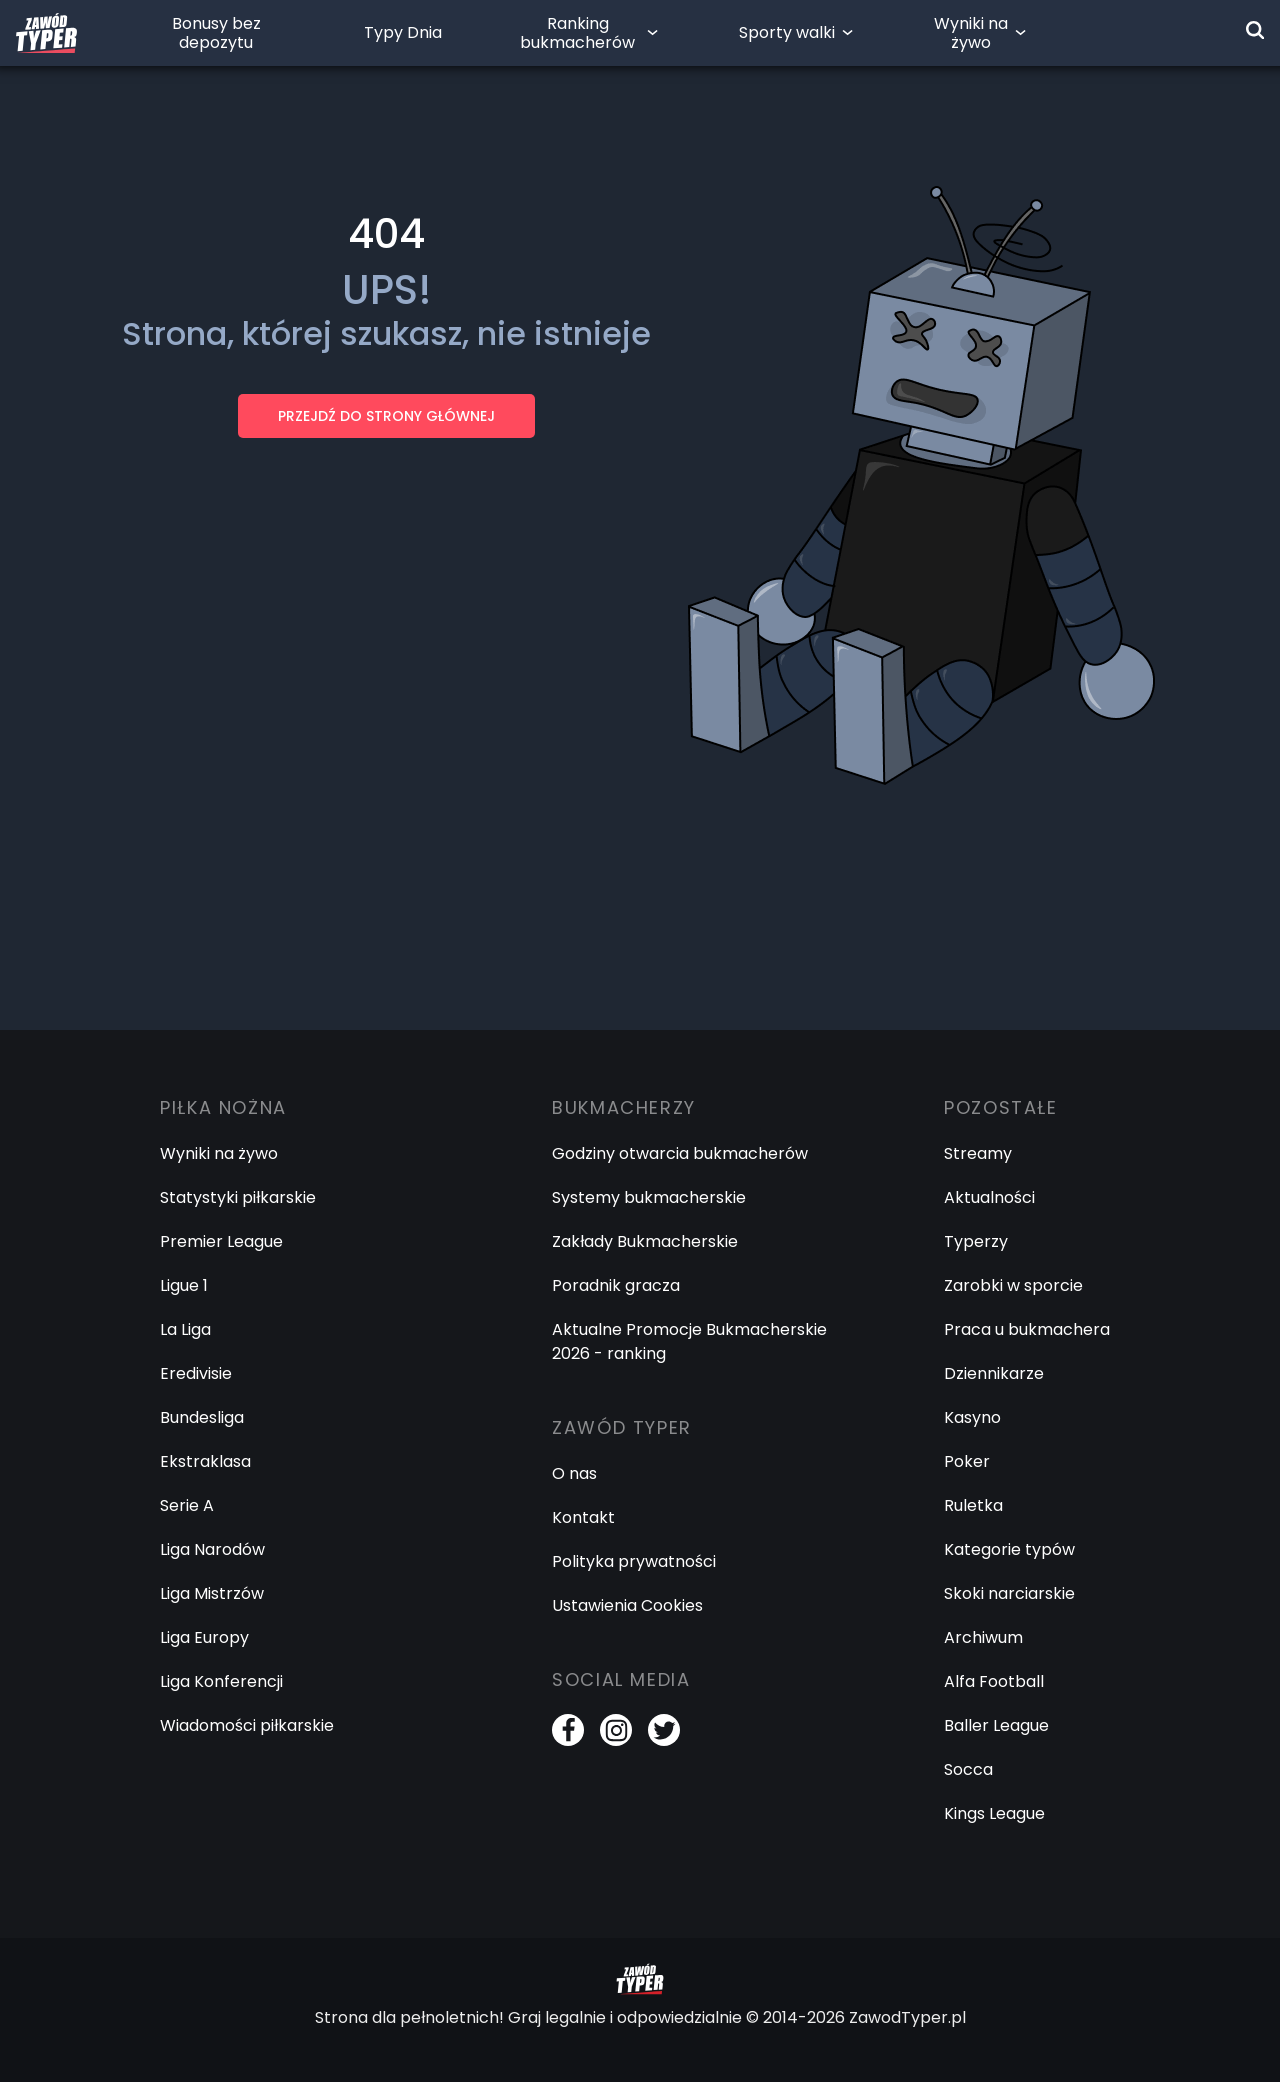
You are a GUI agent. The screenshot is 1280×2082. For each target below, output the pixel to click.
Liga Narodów (212, 1549)
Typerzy (976, 1241)
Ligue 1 (184, 1285)
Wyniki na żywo (971, 33)
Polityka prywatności (634, 1561)
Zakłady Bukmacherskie (645, 1241)
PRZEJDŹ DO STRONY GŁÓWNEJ (386, 416)
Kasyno (972, 1417)
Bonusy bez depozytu (216, 33)
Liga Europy (204, 1637)
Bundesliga (202, 1417)
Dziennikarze (994, 1373)
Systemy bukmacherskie (649, 1197)
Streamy (978, 1153)
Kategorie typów (1009, 1549)
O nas (574, 1473)
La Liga (185, 1329)
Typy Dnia (403, 32)
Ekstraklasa (205, 1461)
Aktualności (989, 1197)
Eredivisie (196, 1373)
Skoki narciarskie (1009, 1593)
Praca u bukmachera (1027, 1329)
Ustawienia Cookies (627, 1605)
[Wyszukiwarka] (1255, 30)
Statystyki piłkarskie (238, 1197)
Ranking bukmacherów (577, 33)
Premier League (221, 1241)
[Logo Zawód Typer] (46, 33)
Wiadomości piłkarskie (247, 1725)
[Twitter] (664, 1730)
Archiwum (983, 1637)
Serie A (187, 1505)
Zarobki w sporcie (1013, 1285)
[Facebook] (568, 1730)
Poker (967, 1461)
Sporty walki (787, 32)
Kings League (994, 1813)
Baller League (996, 1725)
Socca (968, 1769)
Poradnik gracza (616, 1285)
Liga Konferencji (221, 1681)
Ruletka (973, 1505)
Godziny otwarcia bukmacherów (680, 1153)
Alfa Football (994, 1681)
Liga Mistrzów (212, 1593)
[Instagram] (616, 1730)
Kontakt (583, 1517)
